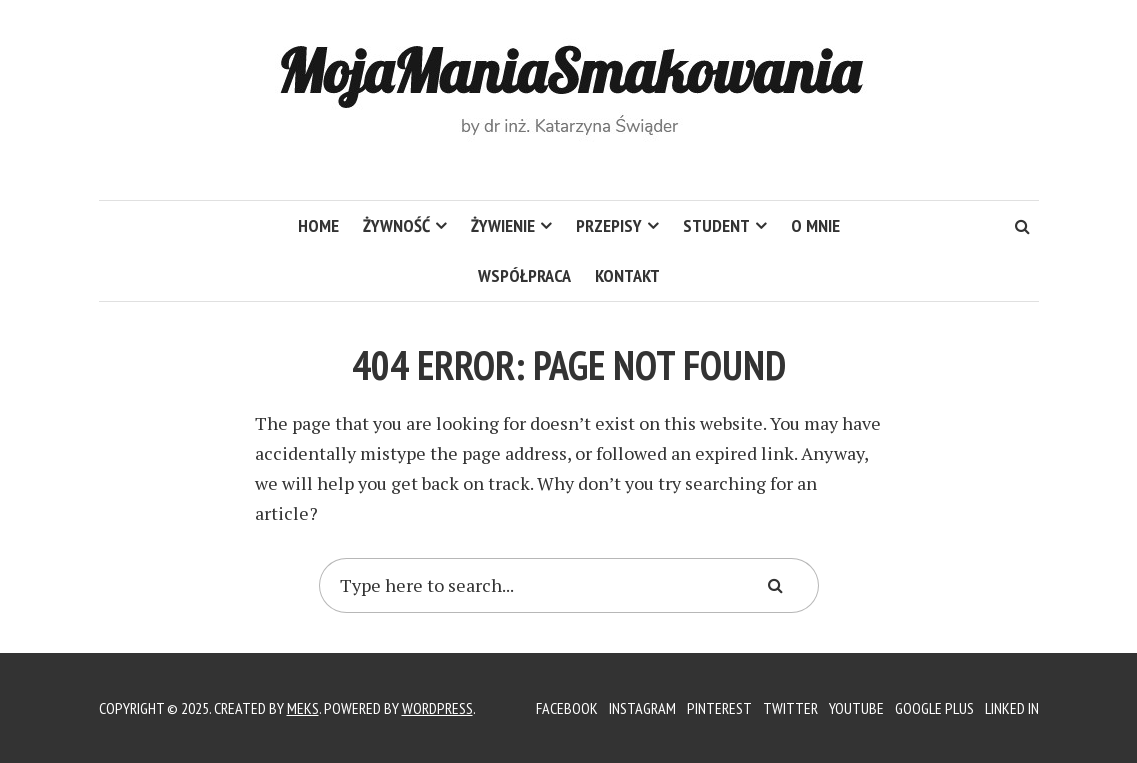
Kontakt (627, 275)
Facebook (567, 708)
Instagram (642, 708)
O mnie (815, 225)
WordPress (437, 708)
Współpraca (524, 275)
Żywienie (503, 225)
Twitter (790, 708)
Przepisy (609, 225)
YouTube (856, 708)
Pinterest (719, 708)
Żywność (396, 225)
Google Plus (934, 708)
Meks (303, 708)
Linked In (1012, 708)
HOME (318, 225)
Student (716, 225)
